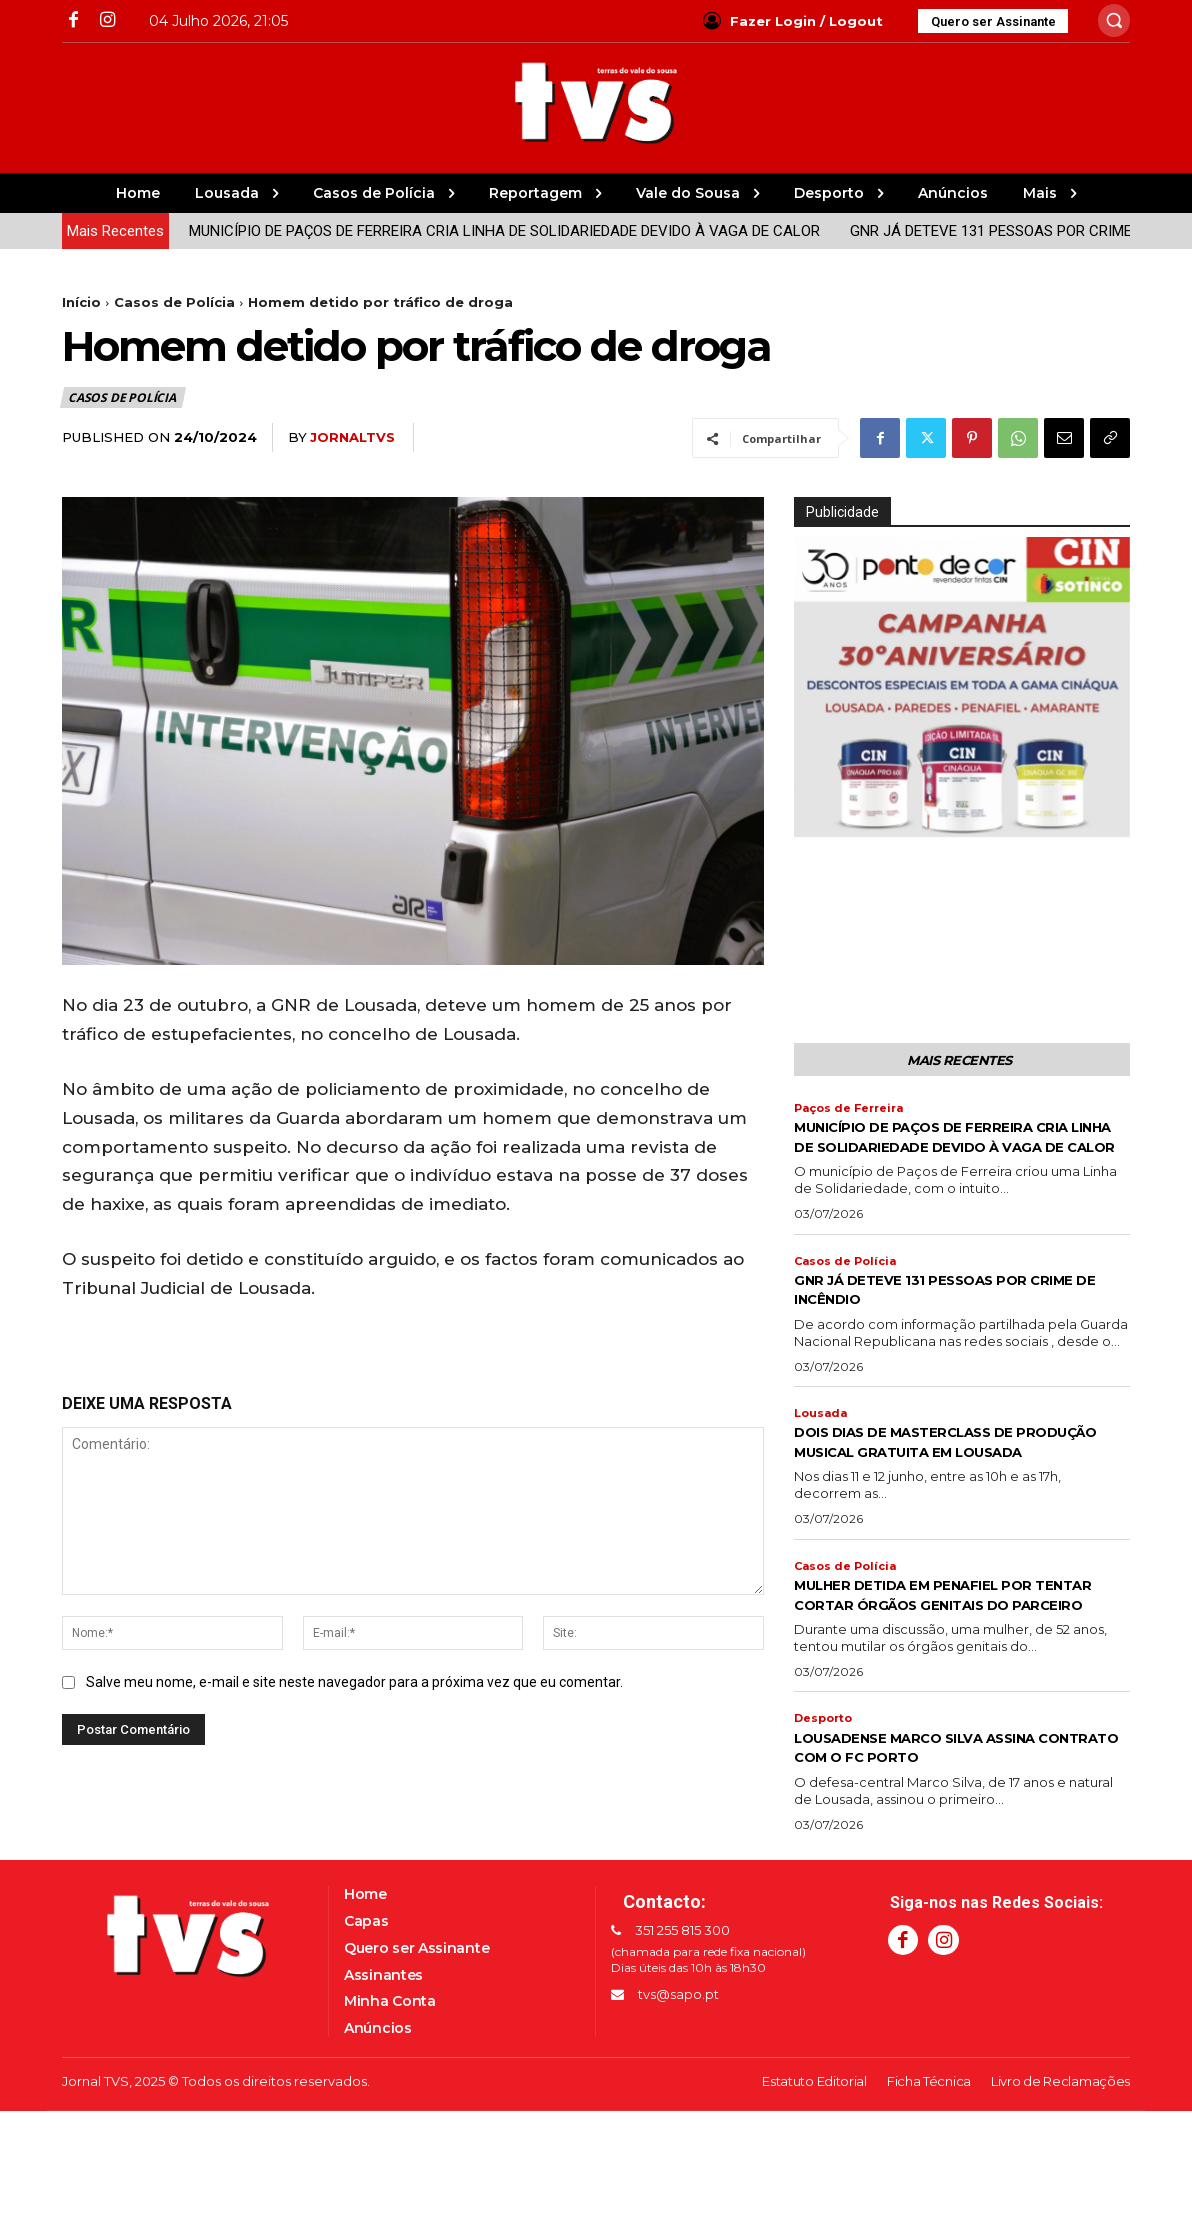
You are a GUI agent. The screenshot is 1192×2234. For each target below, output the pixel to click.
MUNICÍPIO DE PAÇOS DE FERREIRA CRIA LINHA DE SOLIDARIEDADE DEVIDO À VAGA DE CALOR (421, 231)
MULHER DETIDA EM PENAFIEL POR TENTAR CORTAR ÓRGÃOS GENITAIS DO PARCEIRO (949, 1656)
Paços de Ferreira (854, 1113)
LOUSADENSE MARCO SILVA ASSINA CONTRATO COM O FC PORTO (947, 1821)
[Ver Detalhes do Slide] (962, 687)
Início (81, 302)
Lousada (823, 1443)
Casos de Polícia (174, 302)
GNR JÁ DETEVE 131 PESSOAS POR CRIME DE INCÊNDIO (953, 231)
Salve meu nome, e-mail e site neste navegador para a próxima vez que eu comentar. (354, 1682)
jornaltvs (352, 437)
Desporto (826, 1792)
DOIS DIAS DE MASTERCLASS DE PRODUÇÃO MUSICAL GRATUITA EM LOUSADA (948, 1481)
